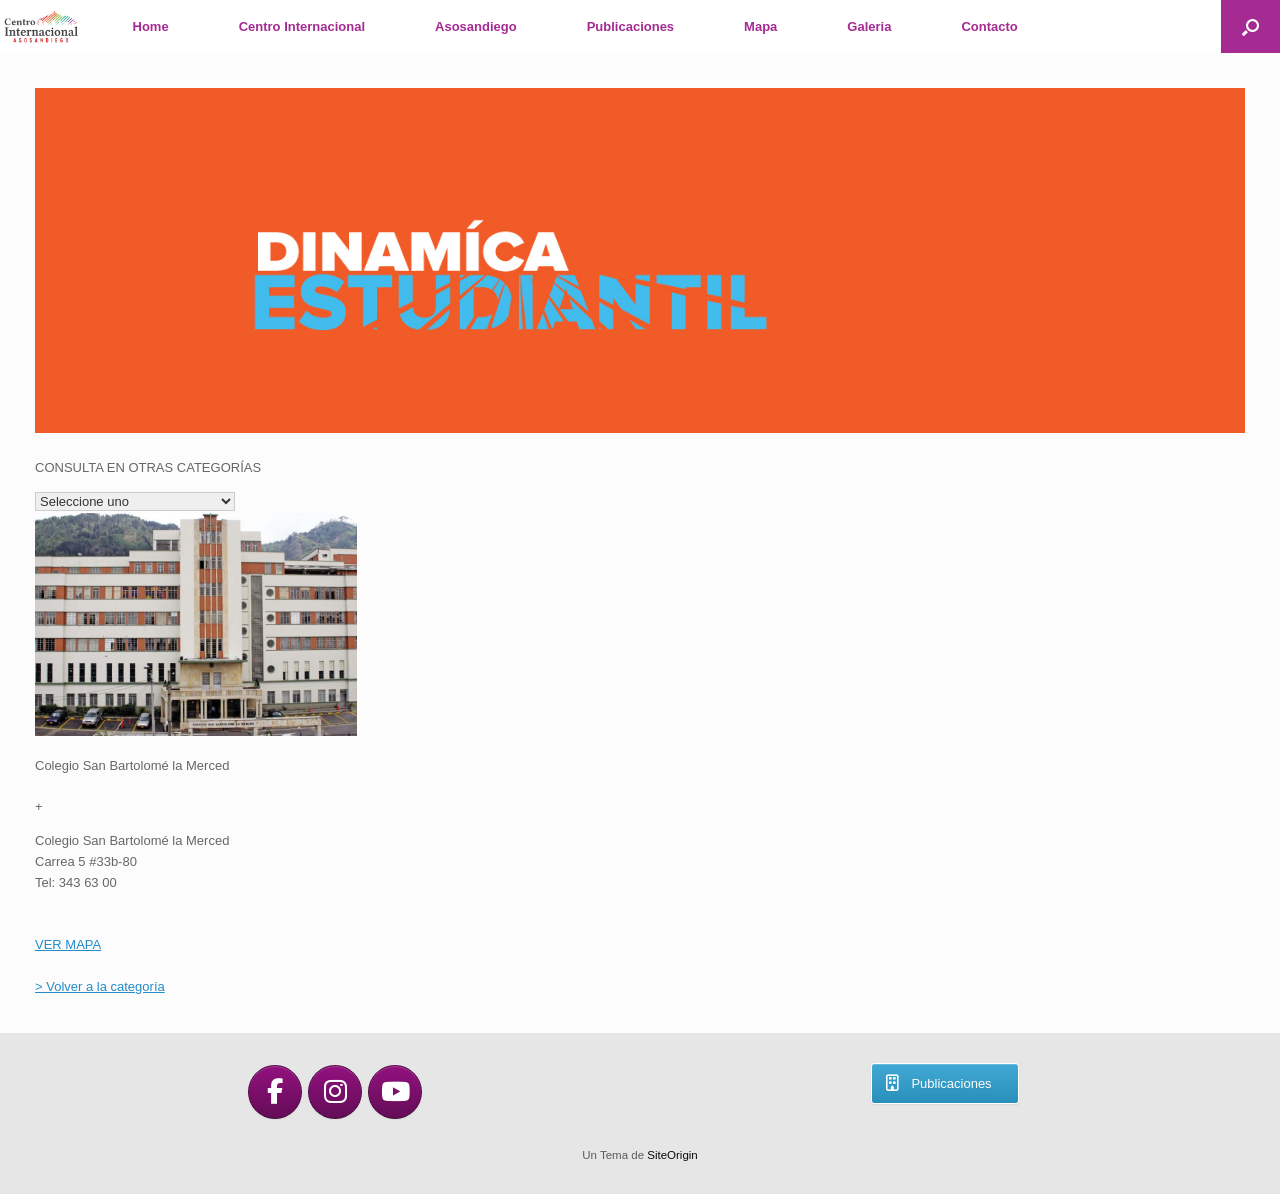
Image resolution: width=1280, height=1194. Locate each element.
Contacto (989, 26)
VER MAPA (68, 944)
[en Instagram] (335, 1092)
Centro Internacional (302, 26)
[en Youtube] (395, 1092)
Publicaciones (630, 26)
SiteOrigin (672, 1155)
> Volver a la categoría (100, 986)
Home (151, 26)
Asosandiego (476, 26)
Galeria (869, 26)
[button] (1250, 26)
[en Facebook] (275, 1092)
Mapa (760, 26)
